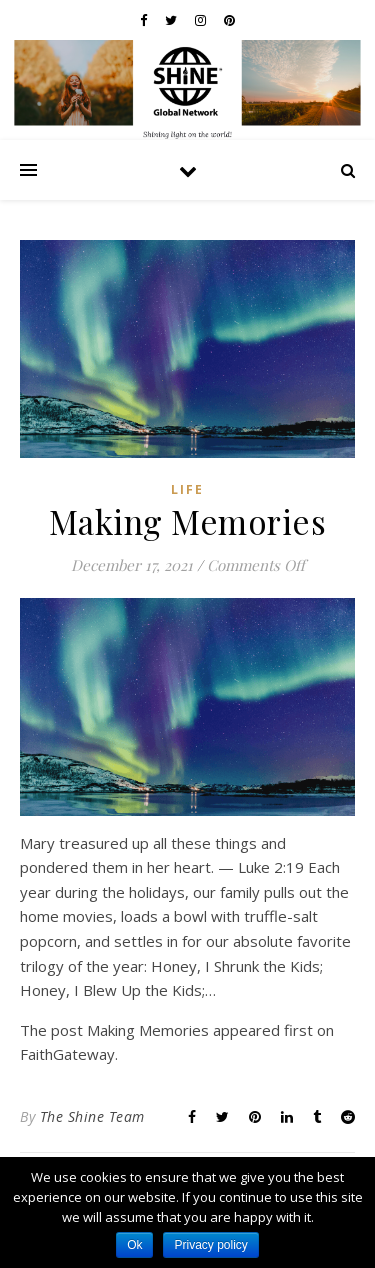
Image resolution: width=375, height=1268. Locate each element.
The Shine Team (92, 1116)
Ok (134, 1245)
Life (187, 489)
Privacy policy (210, 1245)
